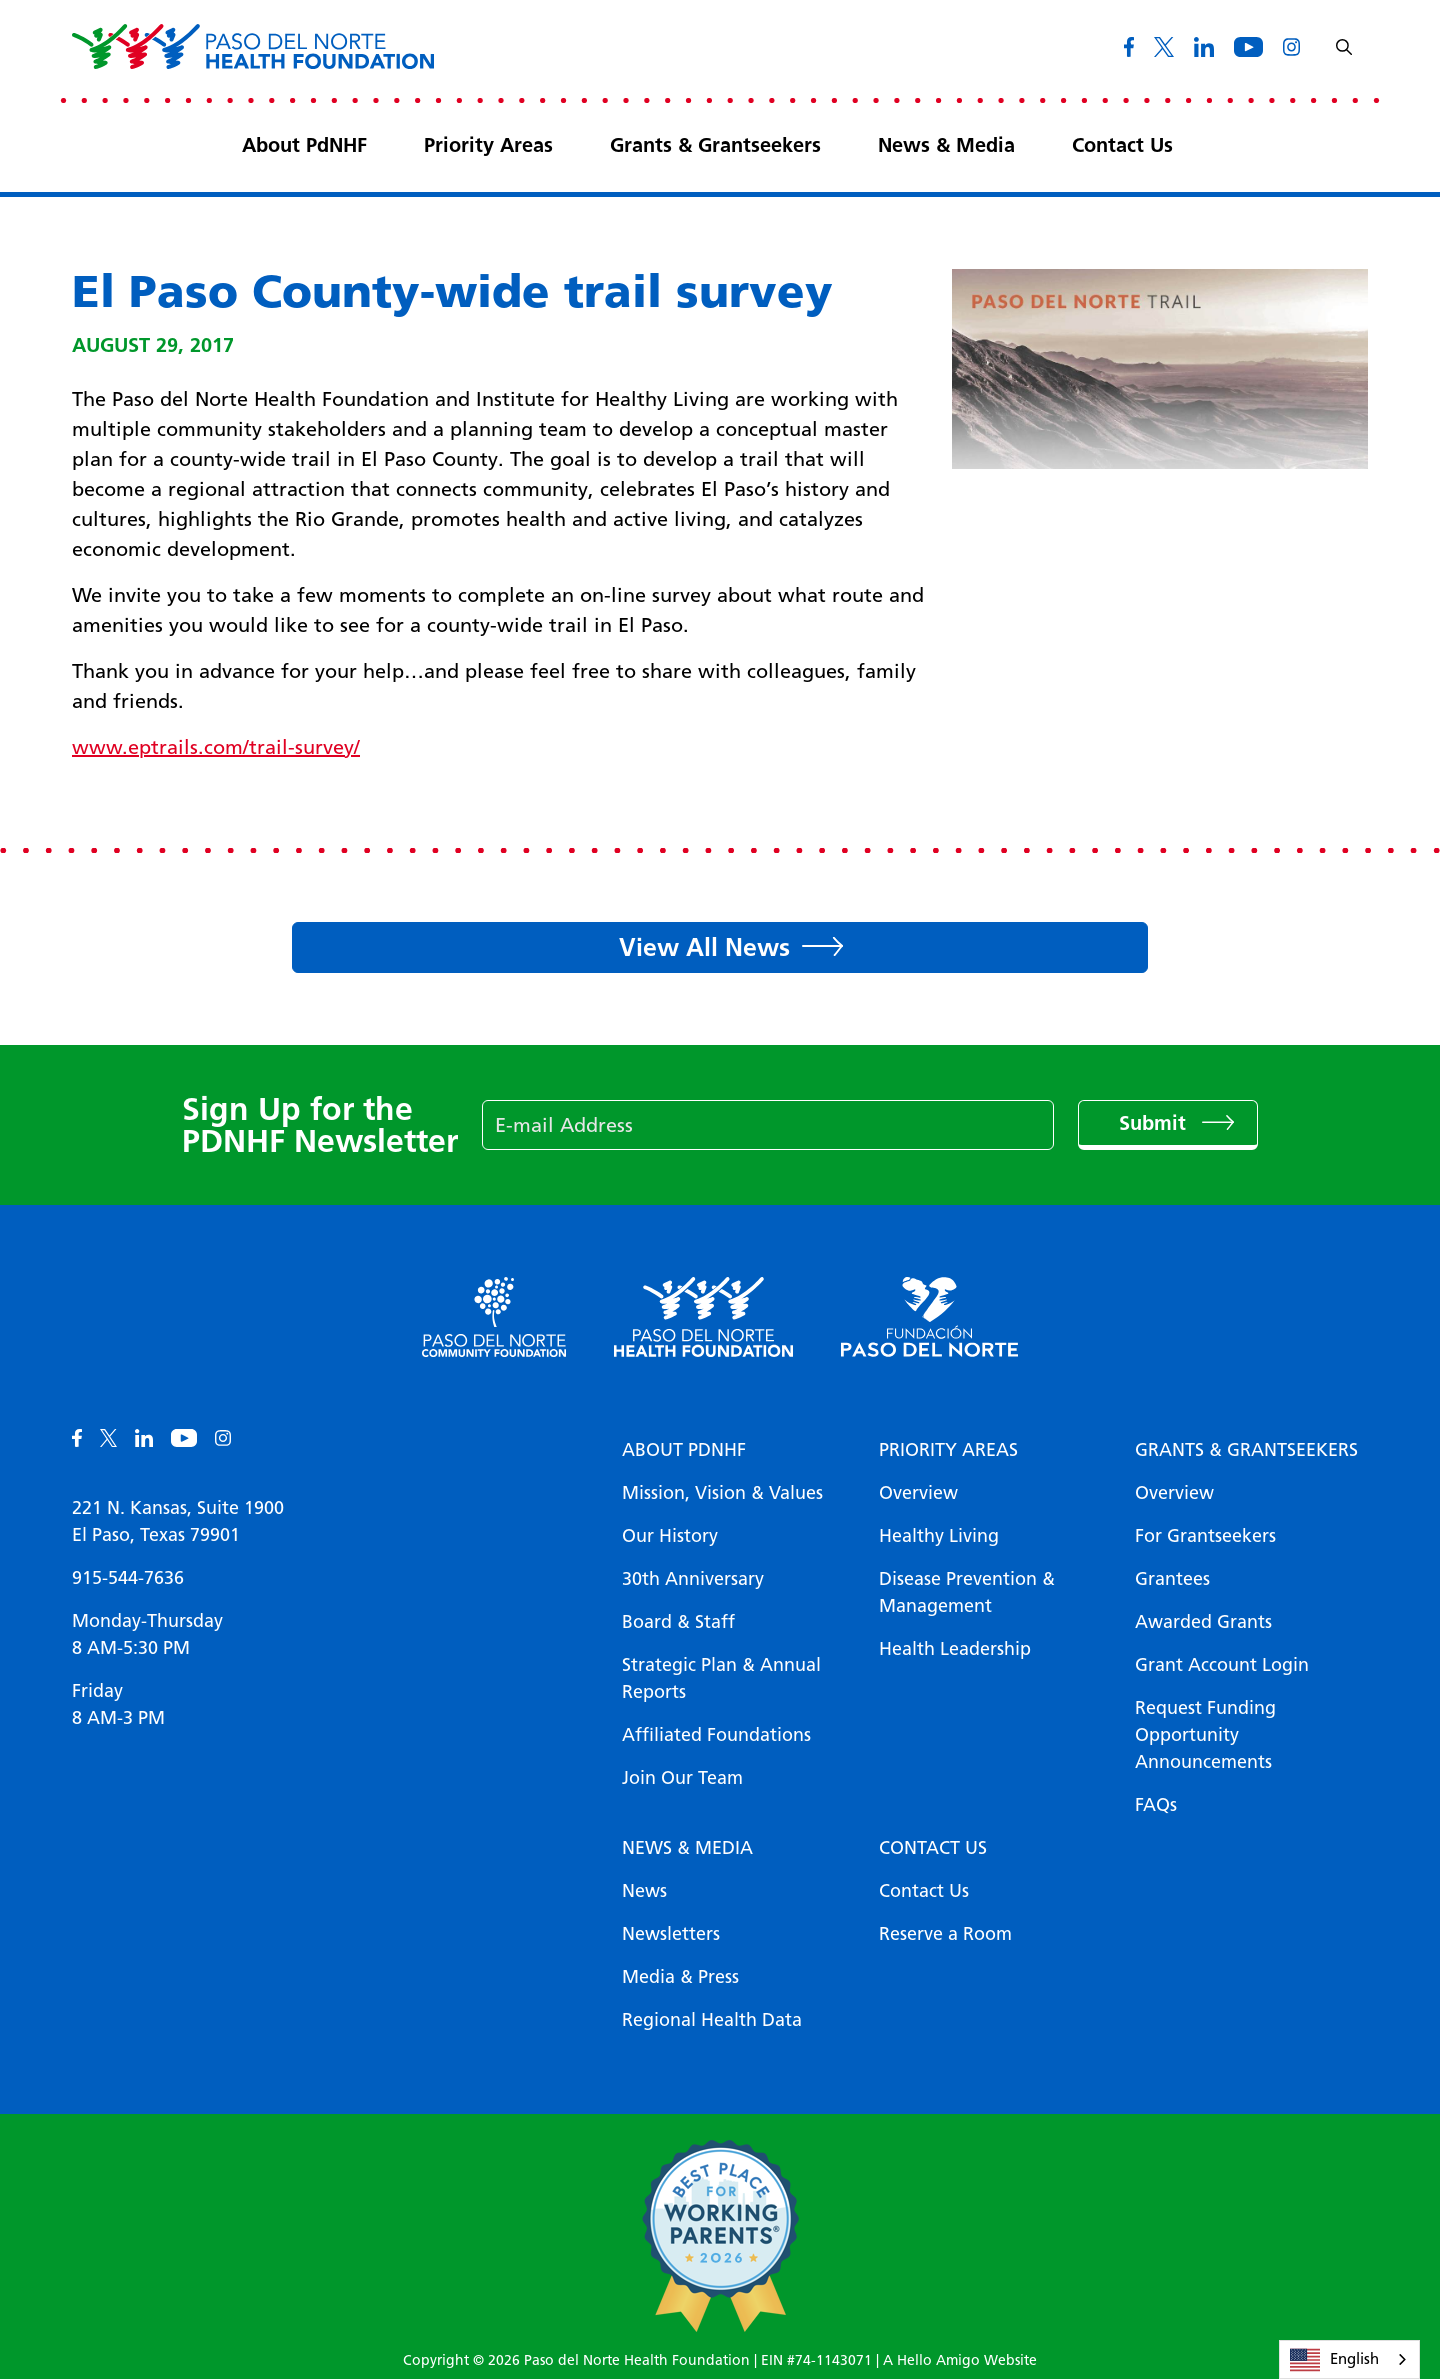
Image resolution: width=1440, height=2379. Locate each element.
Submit (1155, 1123)
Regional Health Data (712, 2020)
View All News (704, 947)
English (1334, 2360)
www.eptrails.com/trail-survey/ (216, 747)
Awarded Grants (1203, 1622)
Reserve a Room (945, 1934)
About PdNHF (304, 145)
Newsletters (671, 1934)
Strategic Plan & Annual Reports (721, 1678)
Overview (918, 1493)
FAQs (1156, 1805)
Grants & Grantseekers (715, 145)
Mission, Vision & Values (722, 1493)
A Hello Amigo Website (960, 2360)
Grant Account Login (1222, 1665)
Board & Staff (678, 1622)
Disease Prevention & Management (967, 1592)
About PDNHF (684, 1450)
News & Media (946, 145)
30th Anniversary (693, 1579)
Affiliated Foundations (716, 1735)
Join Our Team (682, 1778)
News (644, 1891)
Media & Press (680, 1977)
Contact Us (1122, 145)
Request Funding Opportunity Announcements (1205, 1735)
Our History (670, 1536)
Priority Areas (488, 145)
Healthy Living (939, 1536)
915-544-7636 (128, 1578)
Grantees (1172, 1579)
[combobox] (1349, 2359)
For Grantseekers (1205, 1536)
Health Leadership (955, 1649)
